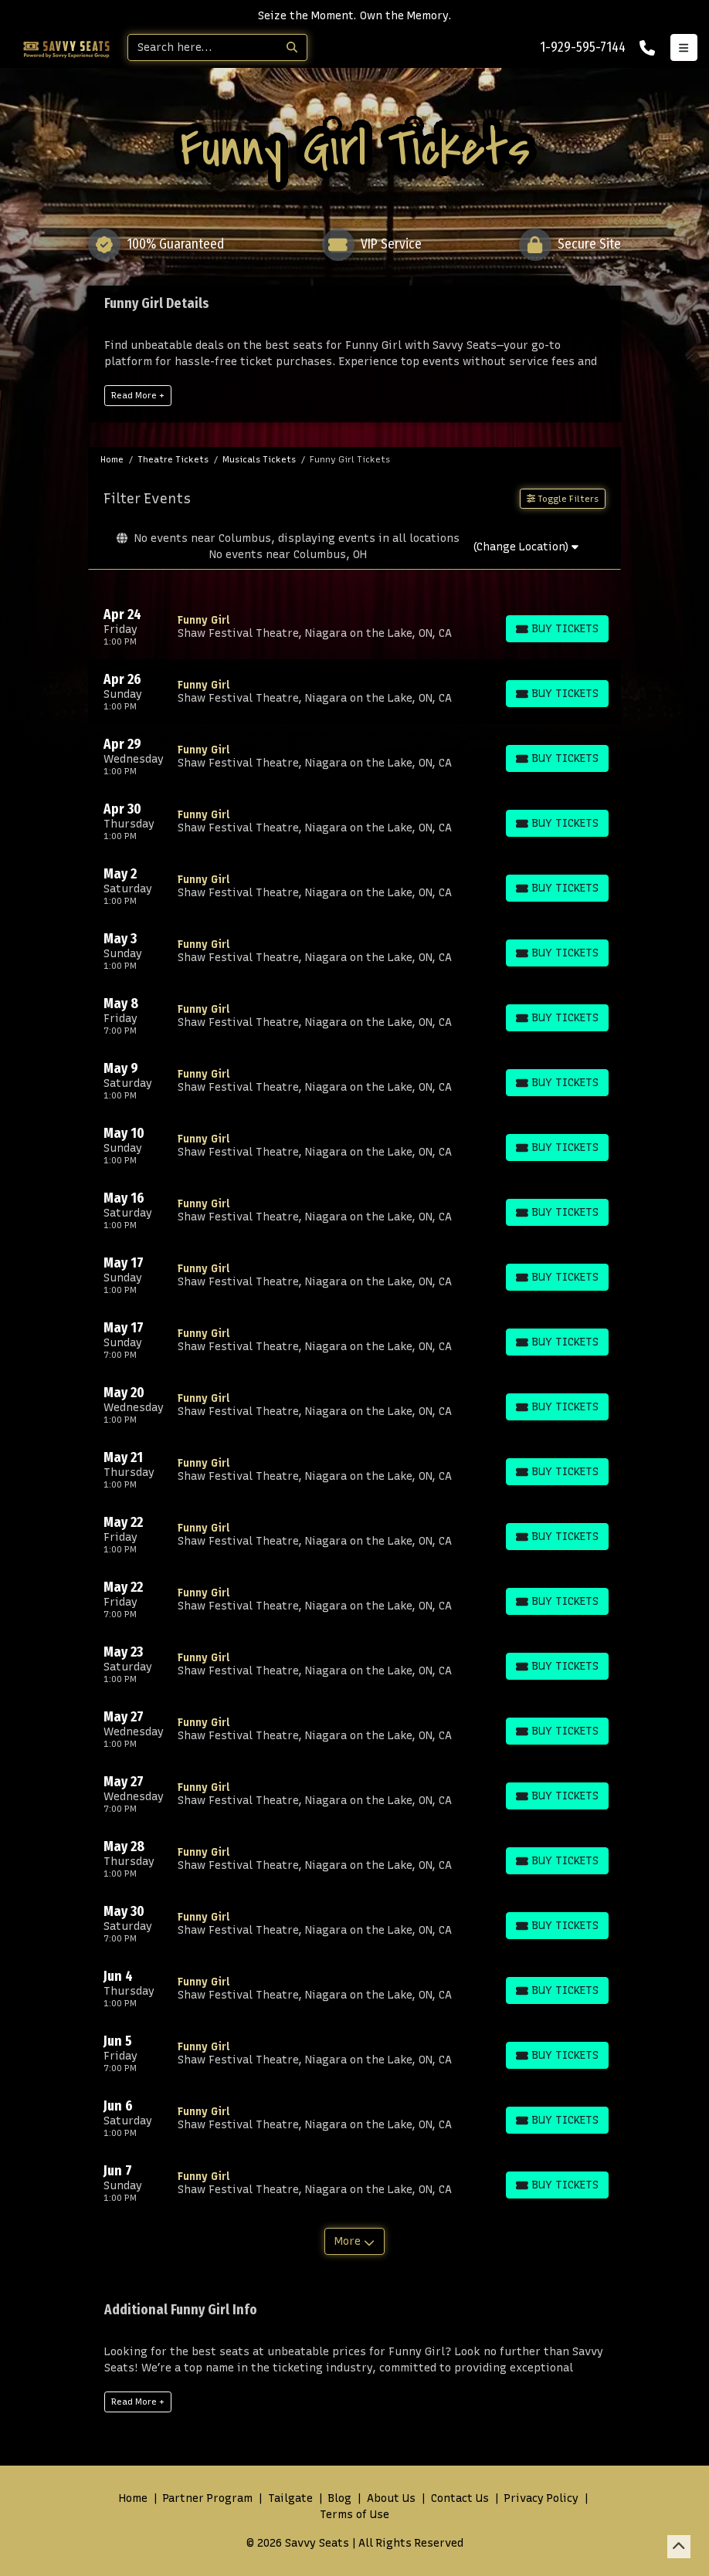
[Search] (202, 47)
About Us (391, 2498)
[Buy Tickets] (557, 628)
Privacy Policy (541, 2498)
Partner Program (208, 2498)
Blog (339, 2498)
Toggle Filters (563, 498)
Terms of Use (354, 2514)
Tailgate (290, 2498)
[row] (354, 626)
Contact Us (460, 2498)
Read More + (138, 395)
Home (133, 2498)
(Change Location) (525, 546)
